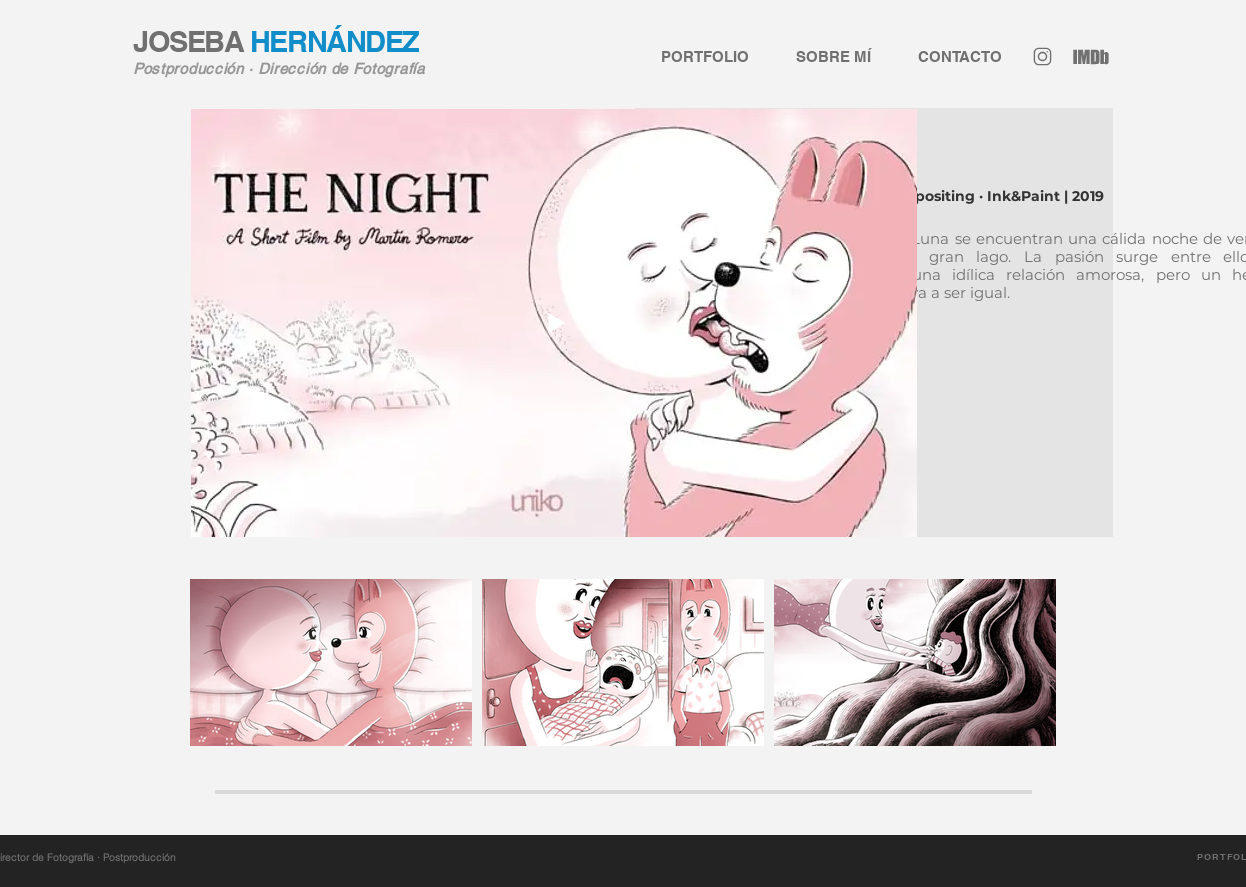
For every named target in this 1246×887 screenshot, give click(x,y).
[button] (946, 57)
